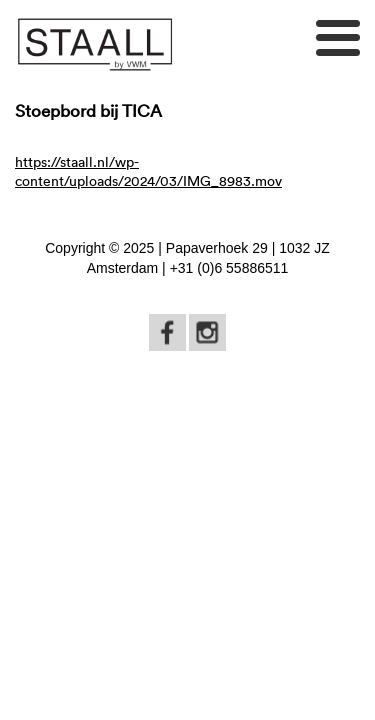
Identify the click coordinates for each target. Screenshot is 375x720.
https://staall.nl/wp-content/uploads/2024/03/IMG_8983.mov (148, 171)
